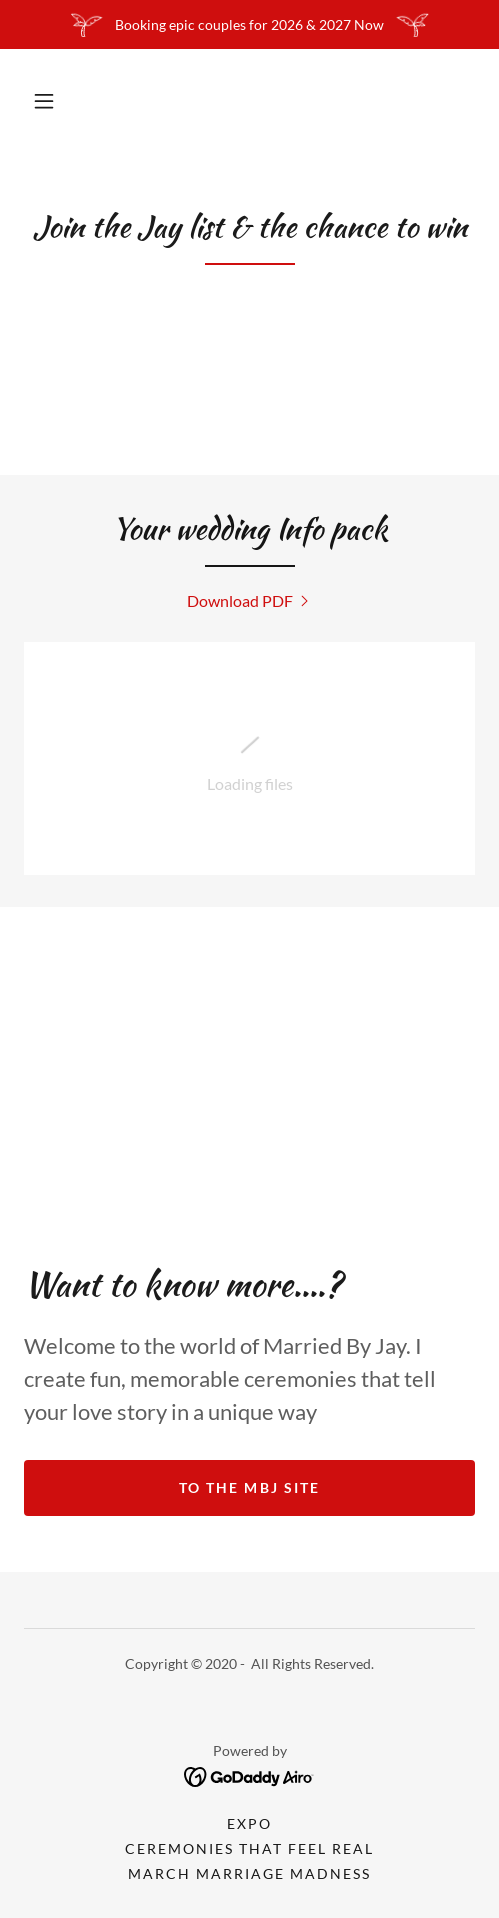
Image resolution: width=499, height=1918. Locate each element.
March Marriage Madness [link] (249, 1873)
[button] (44, 101)
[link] (250, 600)
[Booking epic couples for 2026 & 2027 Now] (249, 24)
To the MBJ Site (249, 1487)
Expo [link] (249, 1823)
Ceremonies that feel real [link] (249, 1848)
